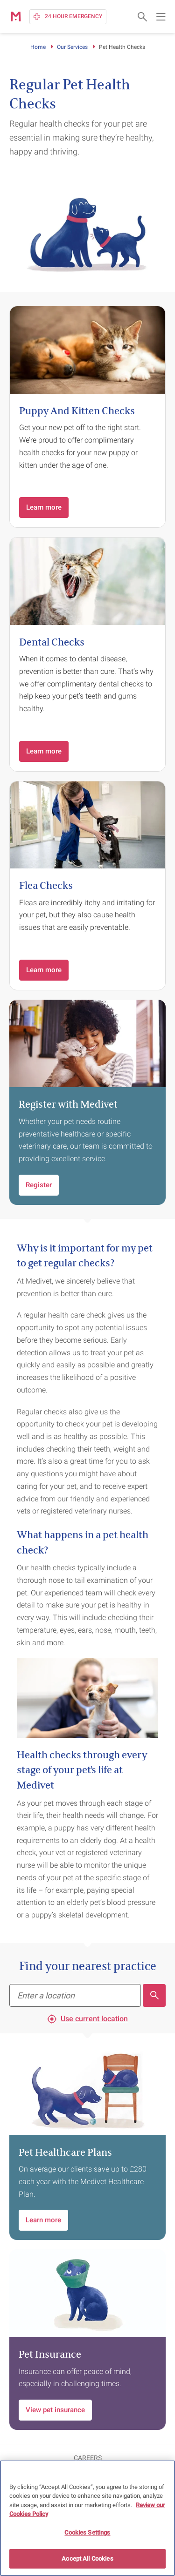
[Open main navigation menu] (161, 16)
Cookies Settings (87, 2532)
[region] (87, 2518)
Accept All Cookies (87, 2558)
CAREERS (88, 2458)
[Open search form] (142, 16)
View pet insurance (55, 2410)
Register (39, 1185)
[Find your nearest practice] (75, 1995)
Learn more (44, 507)
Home (38, 47)
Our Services (72, 47)
